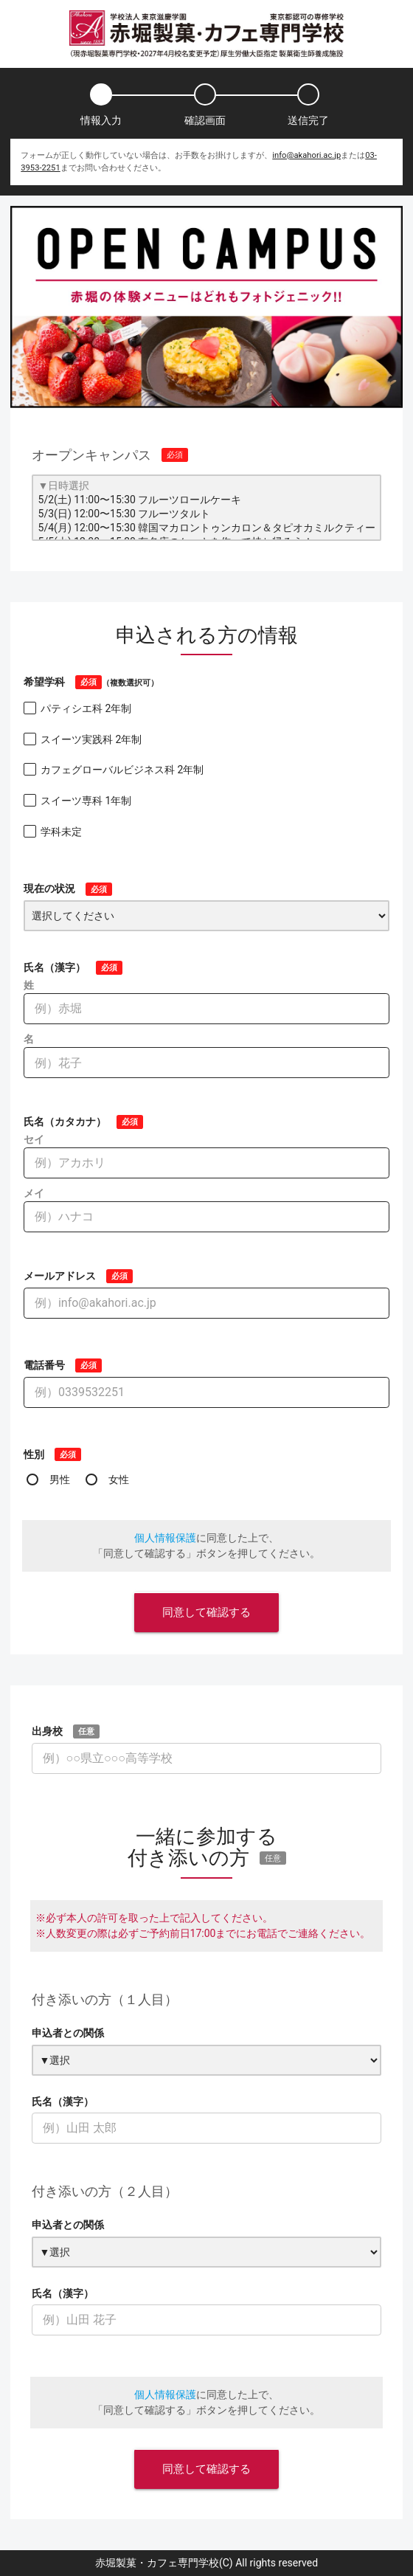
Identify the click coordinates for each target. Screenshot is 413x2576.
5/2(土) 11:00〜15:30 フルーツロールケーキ (207, 501)
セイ (34, 1139)
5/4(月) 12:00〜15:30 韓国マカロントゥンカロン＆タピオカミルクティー (207, 529)
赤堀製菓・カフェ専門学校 (157, 2563)
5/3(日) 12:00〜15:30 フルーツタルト (207, 515)
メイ (34, 1193)
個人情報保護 (165, 1538)
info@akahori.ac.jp (306, 155)
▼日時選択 (207, 487)
